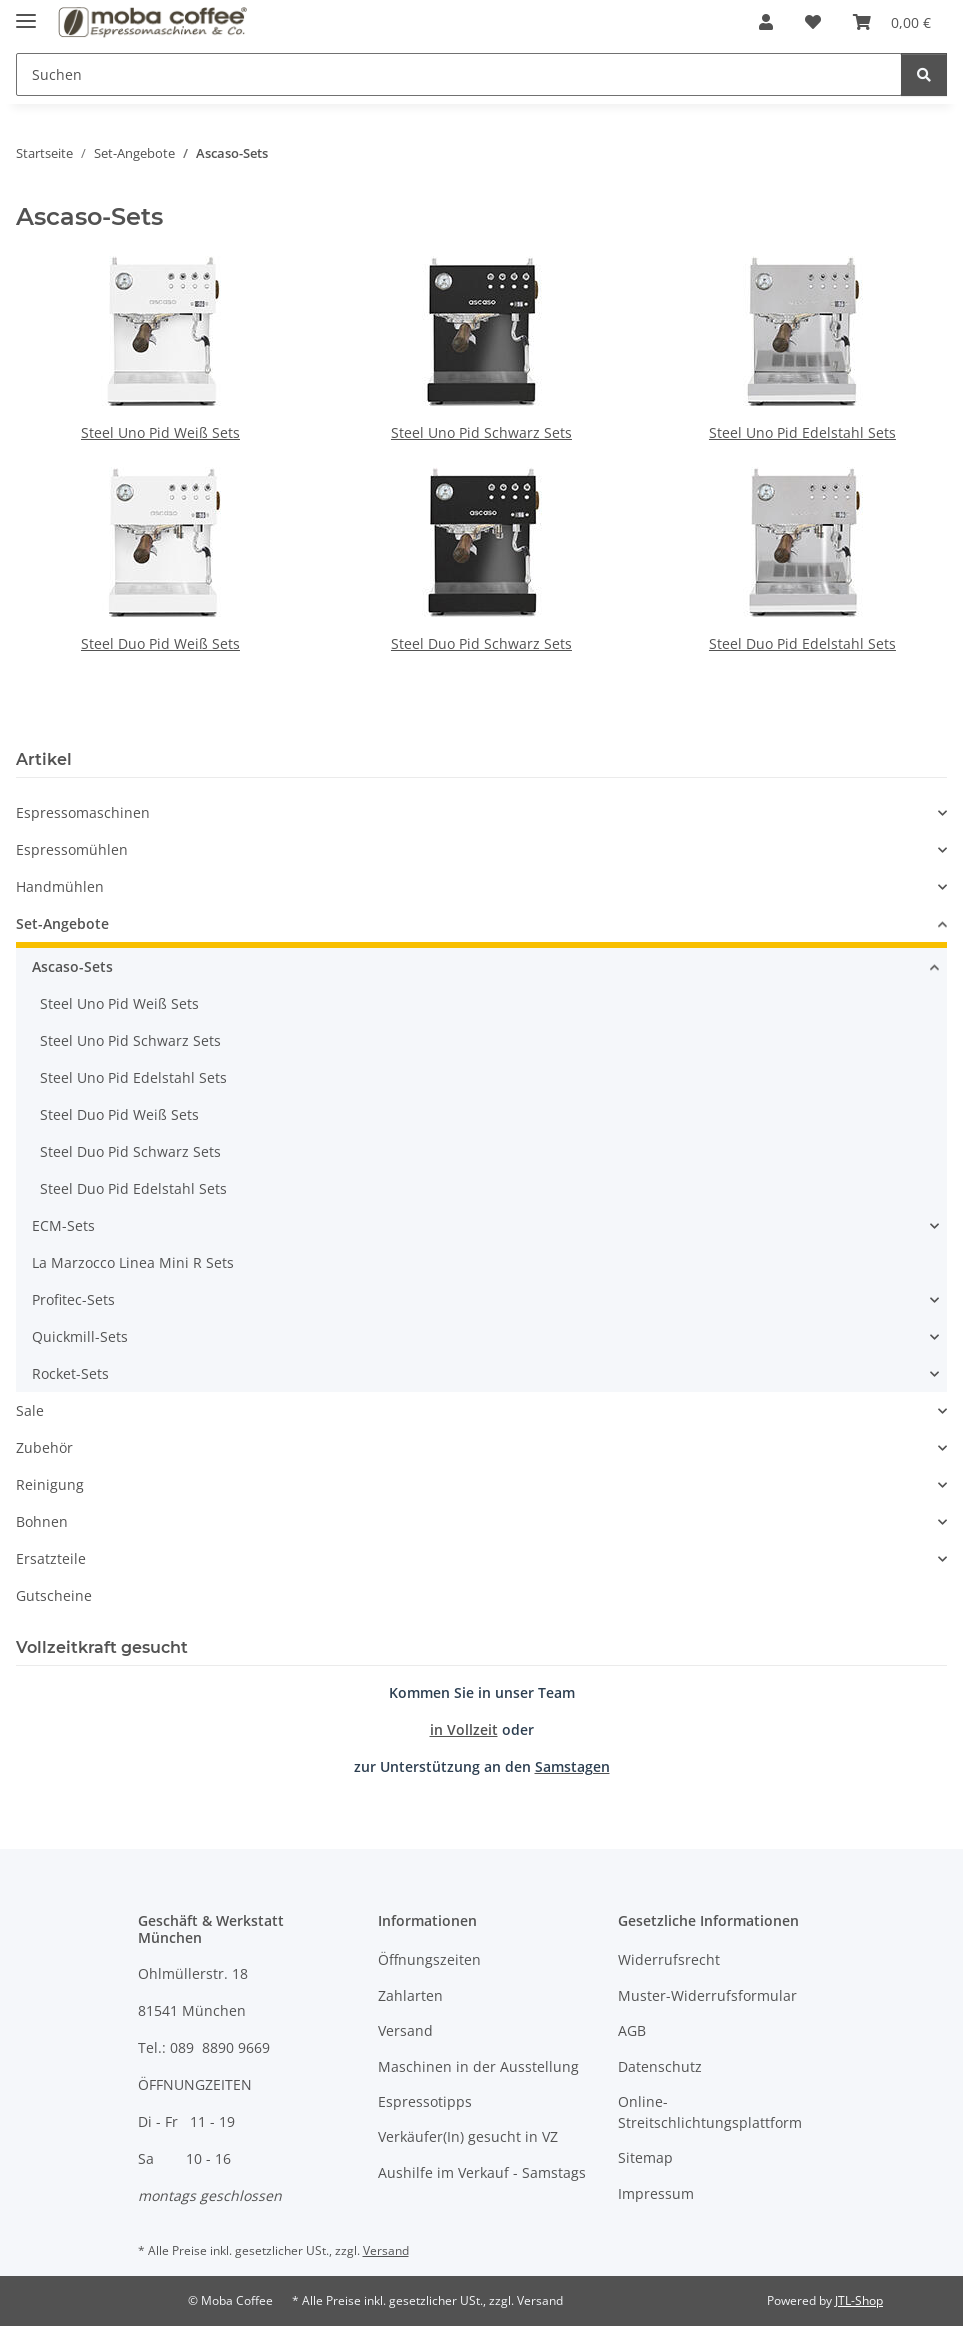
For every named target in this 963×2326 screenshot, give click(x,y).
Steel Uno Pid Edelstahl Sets (802, 432)
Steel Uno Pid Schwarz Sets (481, 432)
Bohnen (42, 1521)
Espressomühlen (72, 849)
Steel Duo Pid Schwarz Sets (481, 643)
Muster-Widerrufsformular (707, 1995)
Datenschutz (660, 2066)
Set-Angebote (62, 923)
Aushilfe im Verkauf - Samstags (482, 2172)
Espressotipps (425, 2101)
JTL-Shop (859, 2300)
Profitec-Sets (73, 1299)
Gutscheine (54, 1595)
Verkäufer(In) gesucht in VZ (468, 2136)
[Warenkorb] (892, 22)
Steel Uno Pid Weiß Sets (160, 432)
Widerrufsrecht (669, 1959)
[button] (766, 22)
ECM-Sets (63, 1225)
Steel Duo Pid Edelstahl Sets (802, 643)
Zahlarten (410, 1995)
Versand (405, 2030)
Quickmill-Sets (80, 1336)
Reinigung (50, 1484)
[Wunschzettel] (813, 22)
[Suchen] (459, 74)
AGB (632, 2030)
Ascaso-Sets (72, 966)
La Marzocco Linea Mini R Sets (133, 1262)
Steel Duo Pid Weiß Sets (160, 643)
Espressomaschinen (83, 812)
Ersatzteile (51, 1558)
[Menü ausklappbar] (26, 12)
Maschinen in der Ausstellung (478, 2066)
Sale (30, 1410)
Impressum (656, 2193)
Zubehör (44, 1447)
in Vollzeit (464, 1729)
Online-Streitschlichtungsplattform (710, 2112)
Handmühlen (60, 886)
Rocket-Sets (70, 1373)
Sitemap (645, 2157)
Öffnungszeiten (429, 1959)
